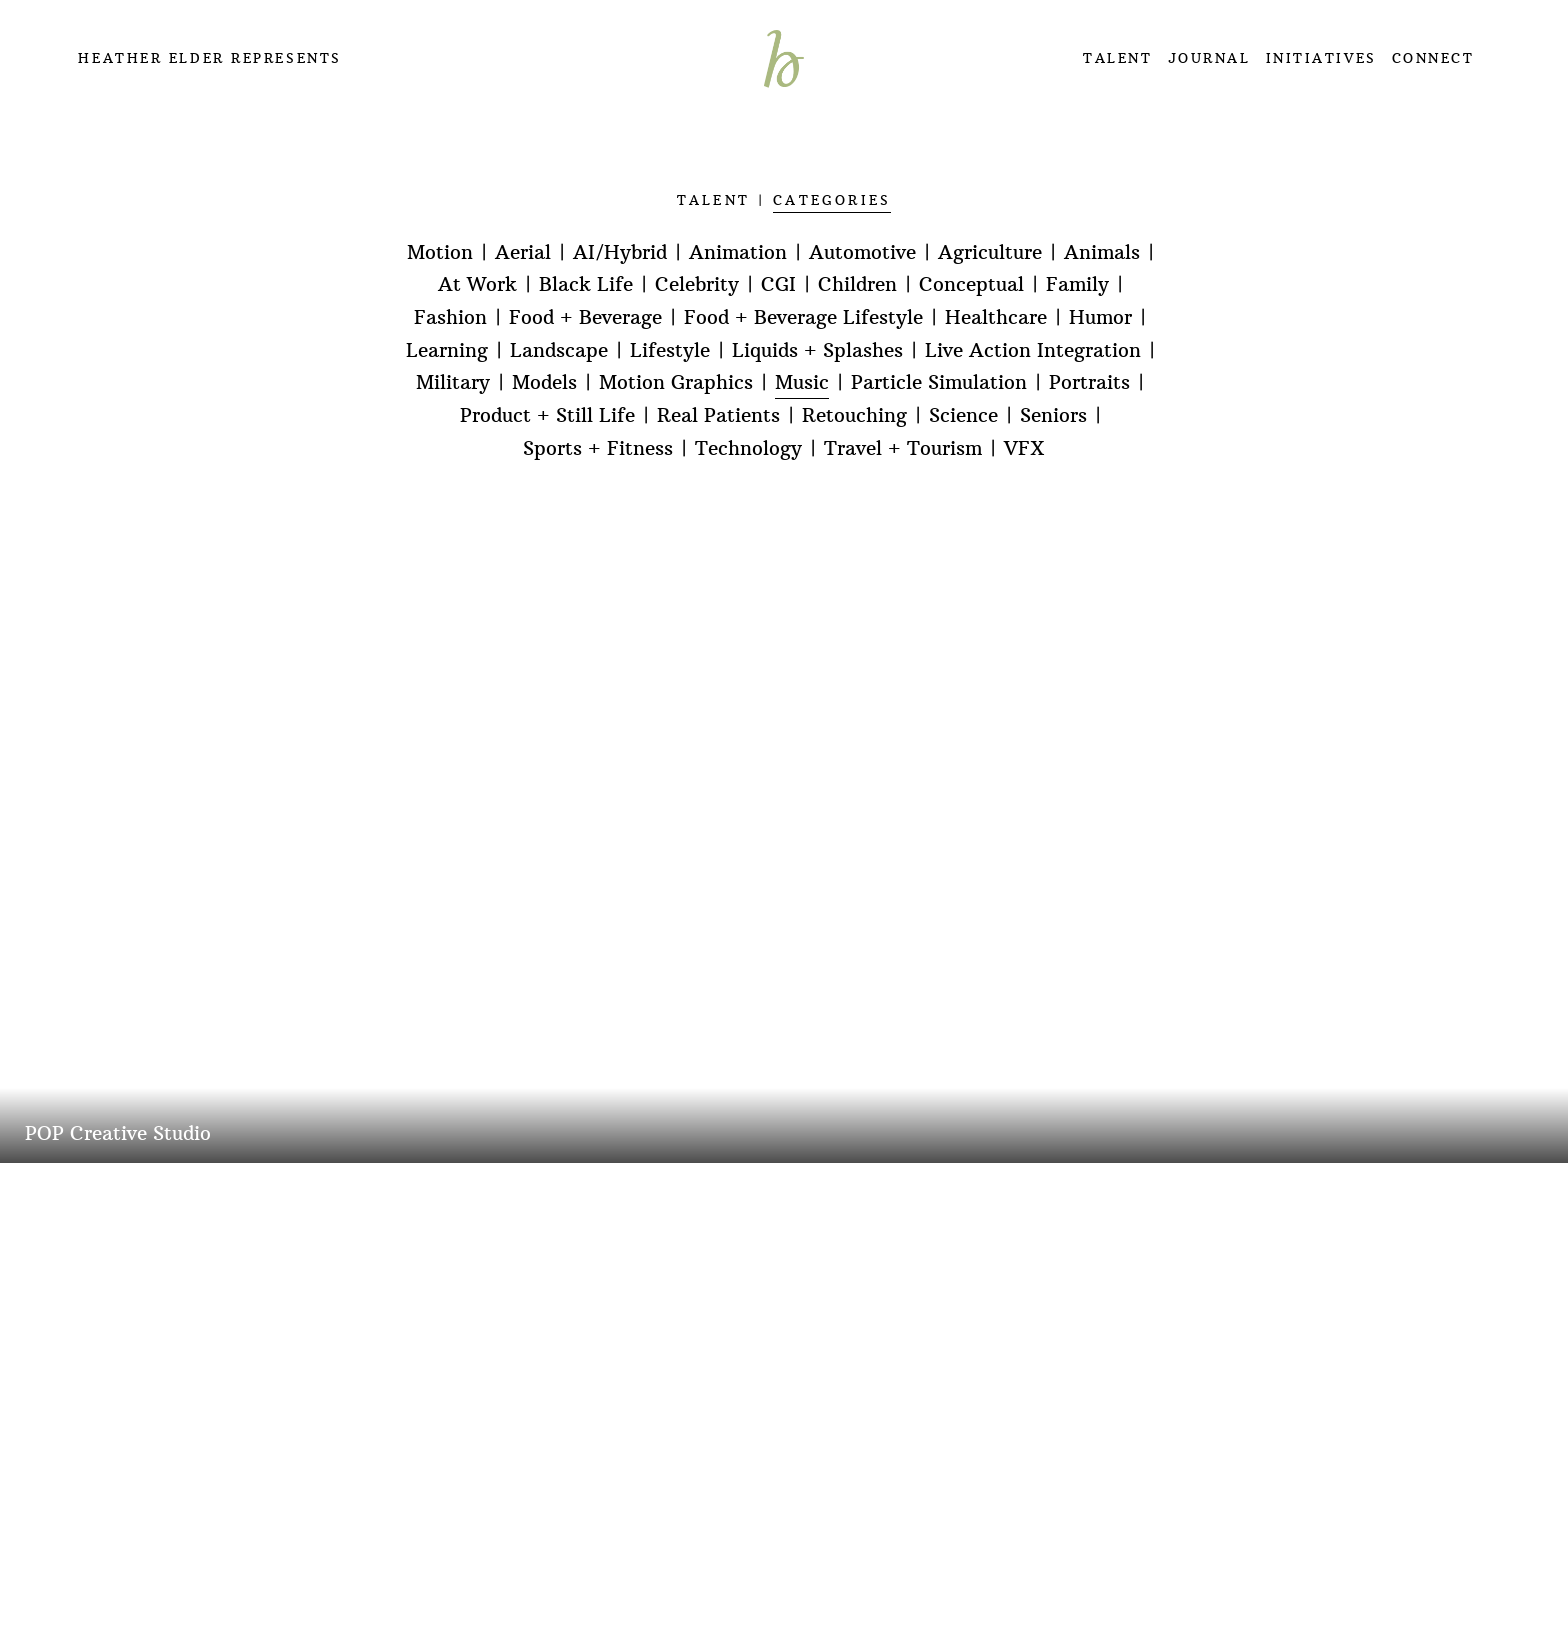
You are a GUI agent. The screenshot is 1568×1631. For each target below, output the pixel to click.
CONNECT (1433, 58)
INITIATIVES (1321, 58)
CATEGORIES (832, 200)
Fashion (450, 317)
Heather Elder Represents (209, 58)
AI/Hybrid (620, 252)
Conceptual (971, 284)
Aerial (523, 252)
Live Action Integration (1033, 350)
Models (544, 382)
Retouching (854, 415)
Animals (1102, 252)
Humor (1100, 317)
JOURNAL (1209, 58)
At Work (477, 284)
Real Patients (718, 415)
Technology (748, 448)
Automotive (862, 252)
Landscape (559, 350)
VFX (1024, 448)
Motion (440, 252)
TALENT (1117, 58)
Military (453, 382)
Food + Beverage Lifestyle (803, 317)
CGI (778, 284)
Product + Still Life (547, 415)
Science (963, 415)
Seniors (1053, 415)
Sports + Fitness (598, 448)
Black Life (586, 284)
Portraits (1089, 382)
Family (1077, 284)
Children (857, 284)
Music (802, 382)
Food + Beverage (585, 317)
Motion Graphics (676, 382)
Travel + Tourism (903, 448)
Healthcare (996, 317)
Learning (447, 350)
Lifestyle (670, 350)
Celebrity (697, 284)
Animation (738, 252)
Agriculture (990, 252)
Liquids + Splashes (817, 350)
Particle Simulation (939, 382)
